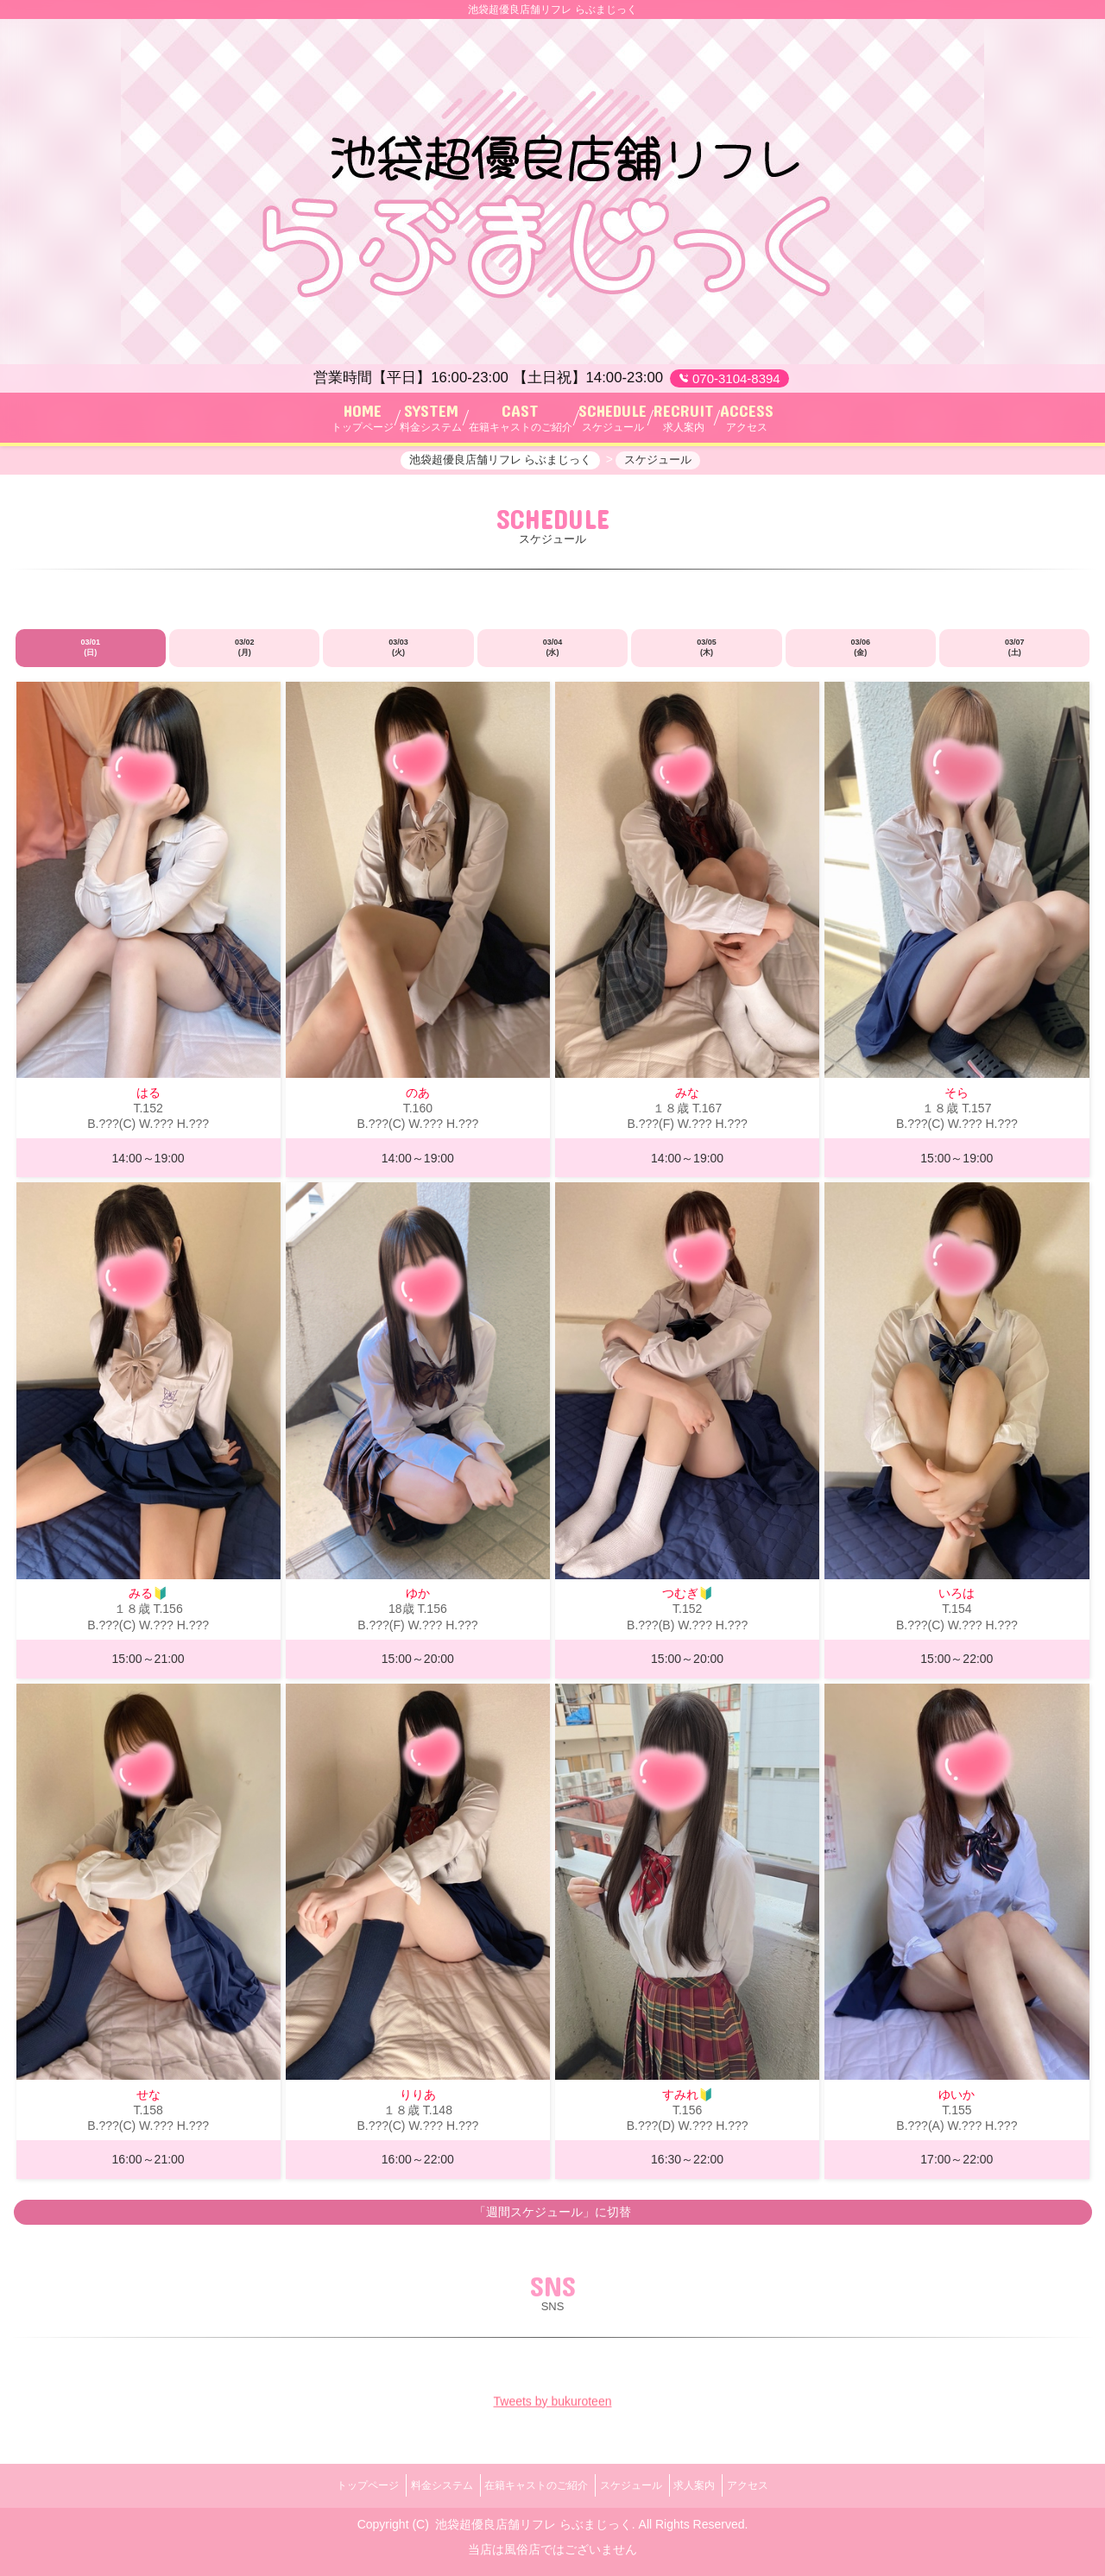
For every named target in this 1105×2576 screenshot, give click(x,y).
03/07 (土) (1015, 656)
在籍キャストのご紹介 (530, 2485)
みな (687, 1101)
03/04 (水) (553, 656)
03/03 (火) (398, 656)
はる (148, 1101)
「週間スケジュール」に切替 (552, 2220)
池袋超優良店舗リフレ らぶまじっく (533, 2518)
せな (148, 2103)
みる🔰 (148, 1602)
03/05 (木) (707, 656)
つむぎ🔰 (687, 1602)
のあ (418, 1101)
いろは (956, 1602)
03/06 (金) (861, 656)
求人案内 (712, 2485)
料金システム (424, 2485)
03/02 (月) (245, 656)
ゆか (418, 1602)
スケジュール (637, 2485)
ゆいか (956, 2103)
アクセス (777, 2485)
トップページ (338, 2485)
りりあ (418, 2103)
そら (956, 1101)
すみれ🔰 (687, 2103)
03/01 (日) (90, 656)
